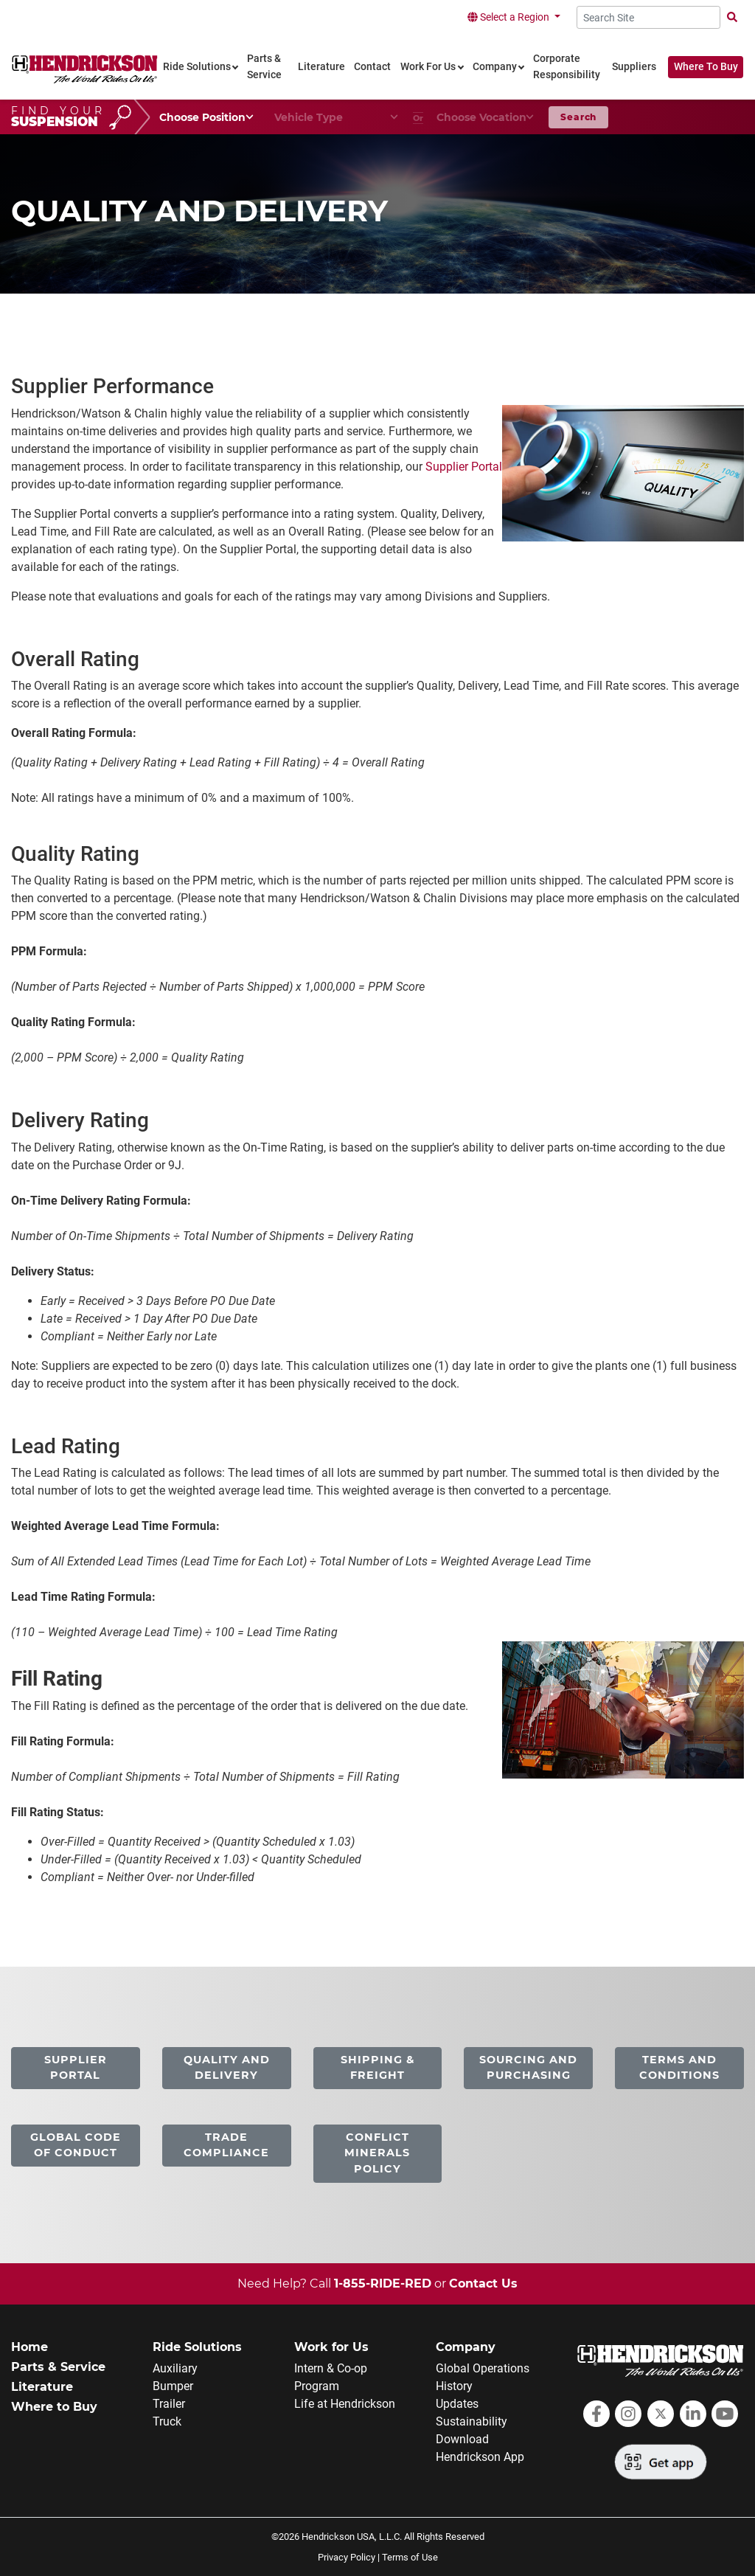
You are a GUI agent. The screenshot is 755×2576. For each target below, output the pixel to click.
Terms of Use (410, 2557)
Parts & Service (58, 2367)
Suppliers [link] (634, 66)
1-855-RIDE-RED (382, 2283)
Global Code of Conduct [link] (75, 2145)
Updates (457, 2404)
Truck (167, 2421)
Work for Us (331, 2347)
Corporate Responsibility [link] (566, 66)
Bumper (173, 2386)
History (454, 2386)
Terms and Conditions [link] (679, 2067)
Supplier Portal (463, 467)
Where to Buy (54, 2407)
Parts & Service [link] (264, 66)
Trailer (169, 2404)
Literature (42, 2387)
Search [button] (578, 116)
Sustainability (471, 2421)
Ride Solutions (197, 2347)
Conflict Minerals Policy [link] (377, 2152)
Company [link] (495, 66)
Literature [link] (321, 66)
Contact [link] (372, 66)
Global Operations (482, 2368)
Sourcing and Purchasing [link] (528, 2067)
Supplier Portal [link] (75, 2067)
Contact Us (483, 2283)
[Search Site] (648, 17)
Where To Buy (706, 66)
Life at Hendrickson (344, 2404)
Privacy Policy (346, 2557)
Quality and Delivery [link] (227, 2067)
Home (29, 2347)
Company (465, 2347)
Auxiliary (175, 2368)
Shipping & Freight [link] (377, 2067)
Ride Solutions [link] (197, 66)
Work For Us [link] (428, 66)
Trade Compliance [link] (226, 2145)
